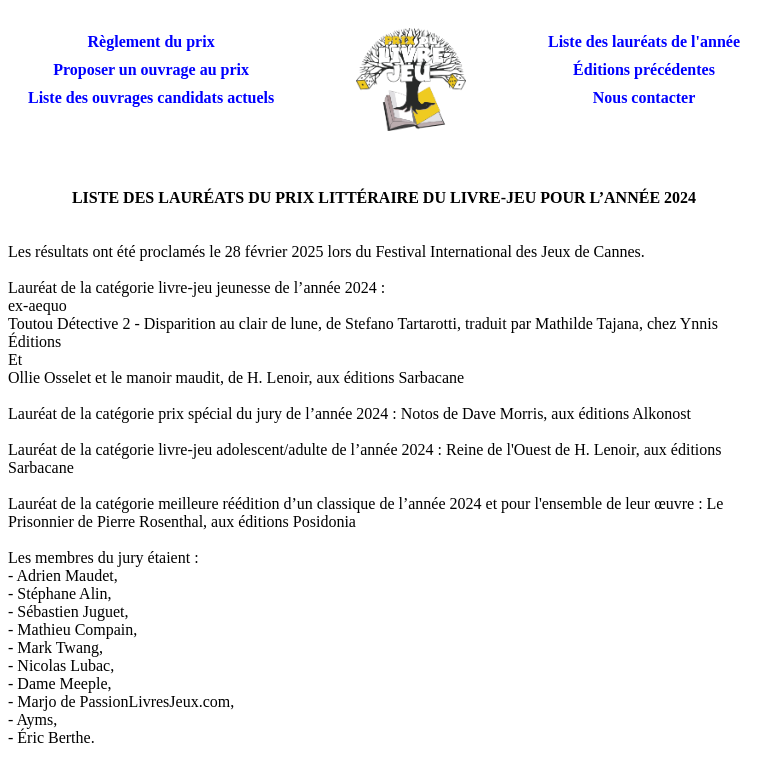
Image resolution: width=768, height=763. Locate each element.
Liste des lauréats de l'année (644, 41)
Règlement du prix (151, 41)
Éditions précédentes (644, 69)
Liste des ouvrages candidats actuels (151, 97)
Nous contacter (644, 97)
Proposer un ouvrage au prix (151, 69)
